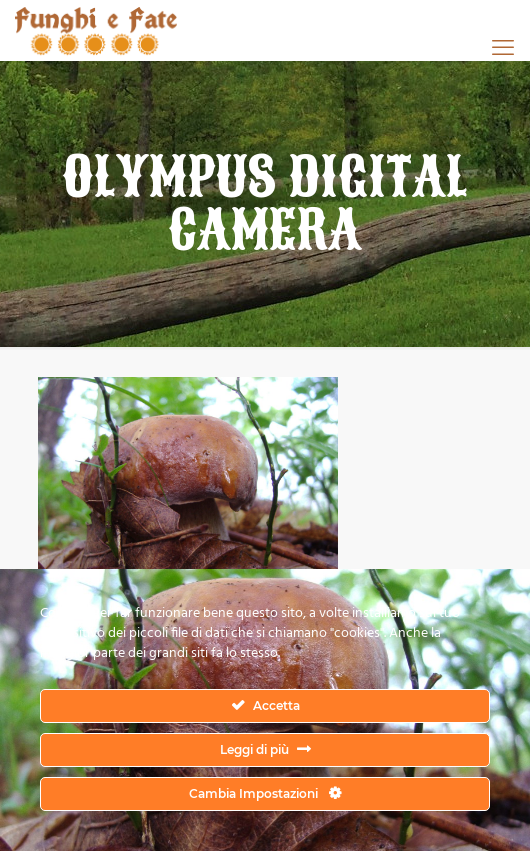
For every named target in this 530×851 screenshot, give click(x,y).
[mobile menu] (503, 47)
